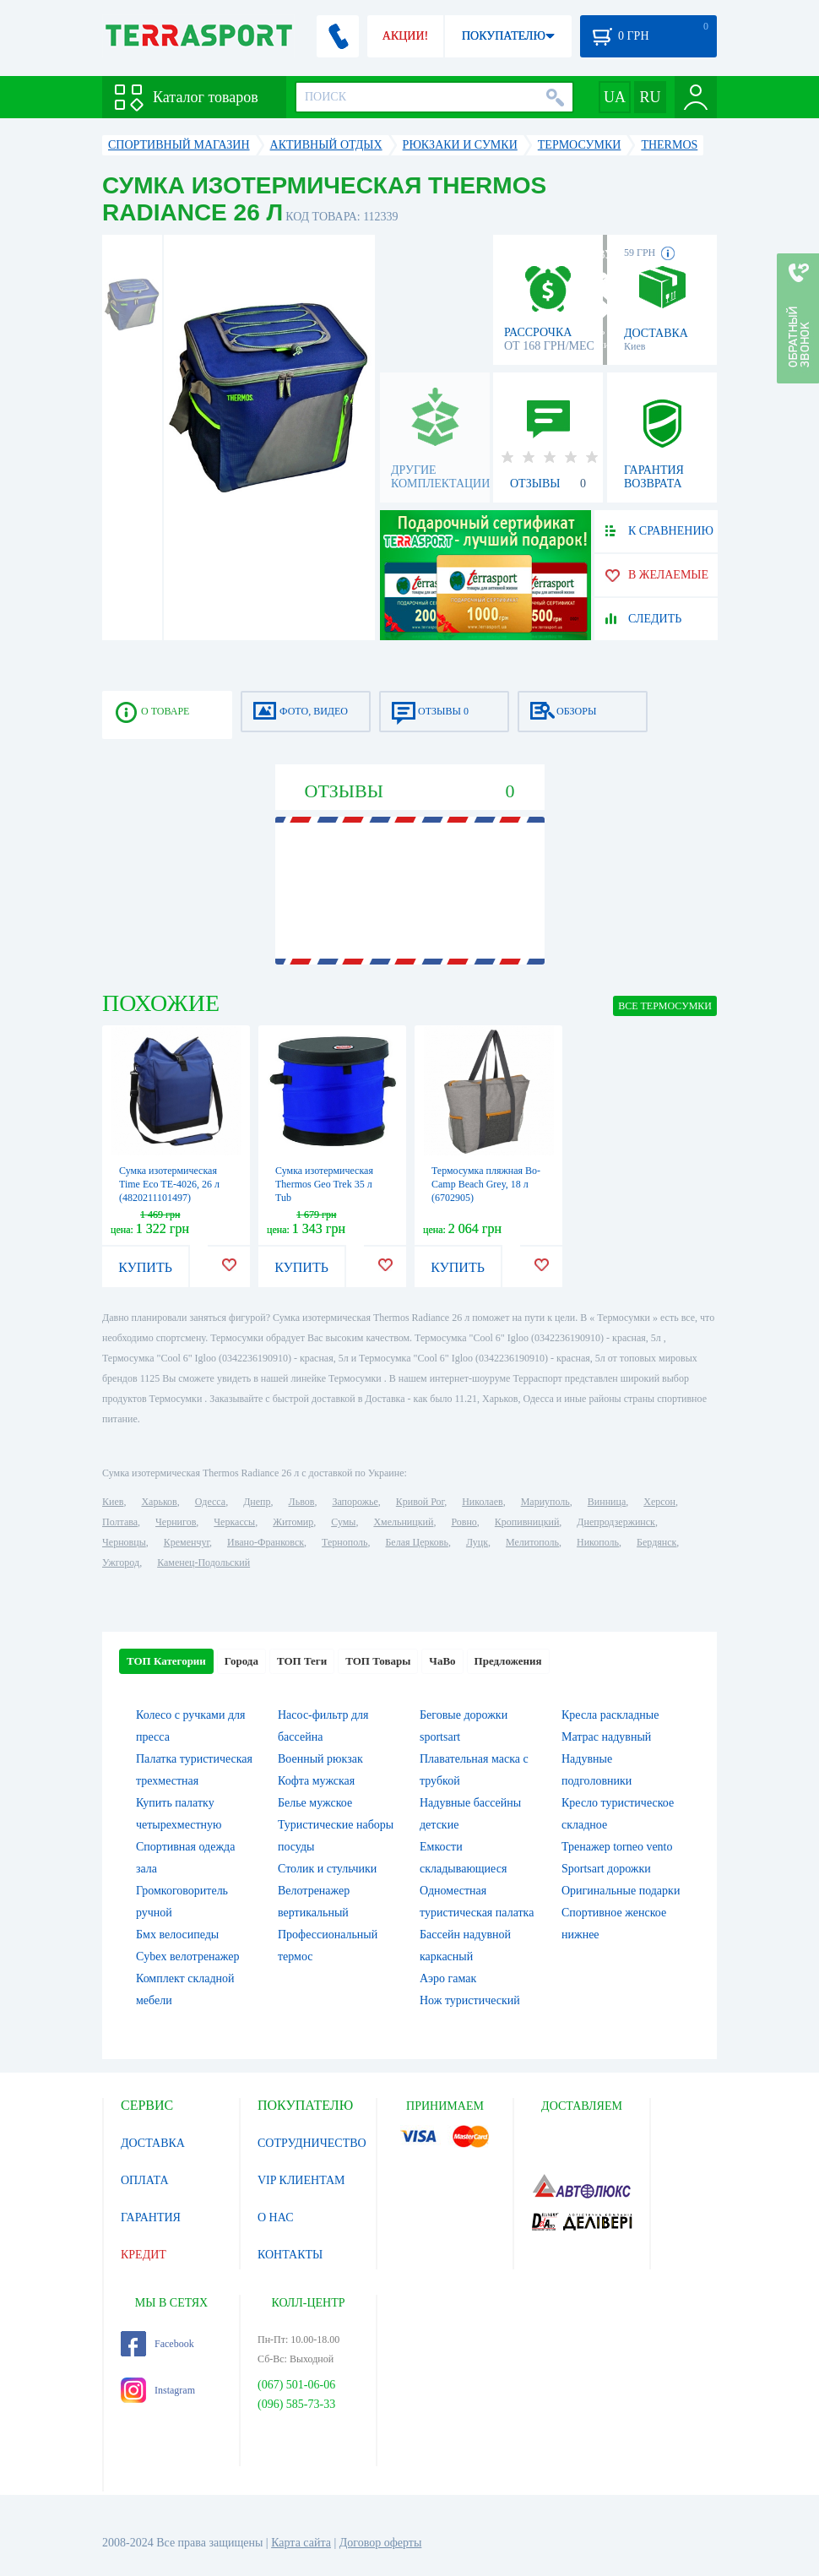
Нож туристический (470, 2000)
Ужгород (120, 1562)
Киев (112, 1502)
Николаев (482, 1502)
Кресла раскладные (610, 1715)
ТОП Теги (302, 1661)
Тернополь (344, 1542)
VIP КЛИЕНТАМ (301, 2180)
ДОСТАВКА (153, 2143)
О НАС (275, 2217)
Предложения (508, 1661)
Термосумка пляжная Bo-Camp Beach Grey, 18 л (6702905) (485, 1184)
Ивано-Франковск (265, 1542)
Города (241, 1661)
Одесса (210, 1502)
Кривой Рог (420, 1502)
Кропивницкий (527, 1522)
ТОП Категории (166, 1661)
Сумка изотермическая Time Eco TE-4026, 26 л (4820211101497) (169, 1184)
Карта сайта (301, 2542)
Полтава (120, 1522)
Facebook (157, 2343)
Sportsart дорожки (606, 1868)
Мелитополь (532, 1542)
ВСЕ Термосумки (665, 1006)
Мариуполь (545, 1502)
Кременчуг (186, 1542)
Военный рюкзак (320, 1759)
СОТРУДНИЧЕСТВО (312, 2143)
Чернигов (175, 1522)
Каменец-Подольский (203, 1562)
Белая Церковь (416, 1542)
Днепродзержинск (616, 1522)
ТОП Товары (377, 1661)
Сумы (343, 1522)
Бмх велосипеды (177, 1934)
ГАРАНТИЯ (151, 2217)
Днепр (256, 1502)
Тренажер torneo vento (617, 1846)
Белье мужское (315, 1802)
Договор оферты (380, 2542)
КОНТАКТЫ (290, 2254)
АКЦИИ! (405, 36)
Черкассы (234, 1522)
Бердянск (656, 1542)
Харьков (158, 1502)
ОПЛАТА (145, 2180)
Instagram (158, 2390)
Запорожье (354, 1502)
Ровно (463, 1522)
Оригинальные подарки (620, 1890)
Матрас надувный (606, 1737)
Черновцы (124, 1542)
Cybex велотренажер (188, 1956)
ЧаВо (442, 1661)
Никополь (598, 1542)
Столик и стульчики (327, 1868)
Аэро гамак (448, 1978)
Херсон (659, 1502)
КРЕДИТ (143, 2254)
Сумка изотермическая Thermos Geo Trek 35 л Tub (324, 1184)
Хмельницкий (403, 1522)
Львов (302, 1502)
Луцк (477, 1542)
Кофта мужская (316, 1780)
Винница (607, 1502)
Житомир (293, 1522)
